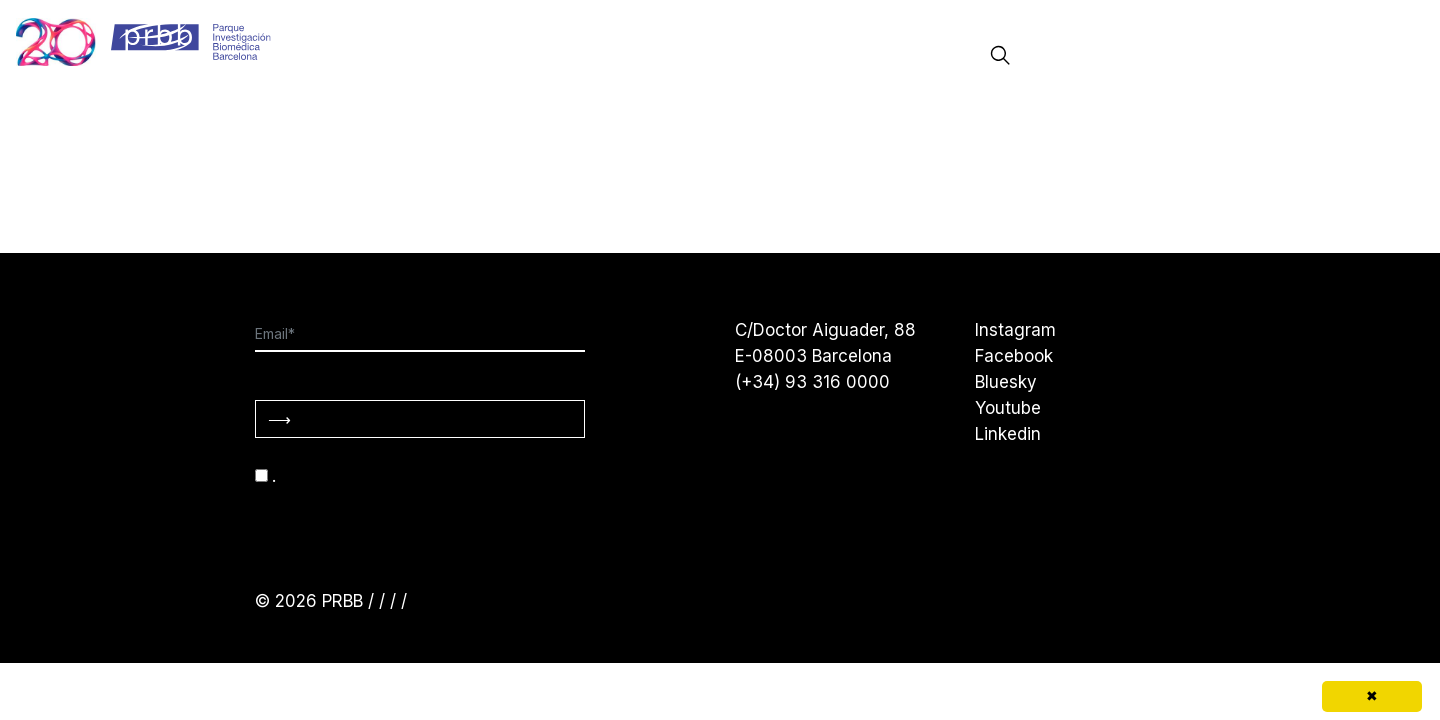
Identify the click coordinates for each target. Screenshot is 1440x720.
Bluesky (1006, 382)
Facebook (1014, 356)
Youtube (1008, 408)
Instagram (1015, 330)
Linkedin (1008, 434)
